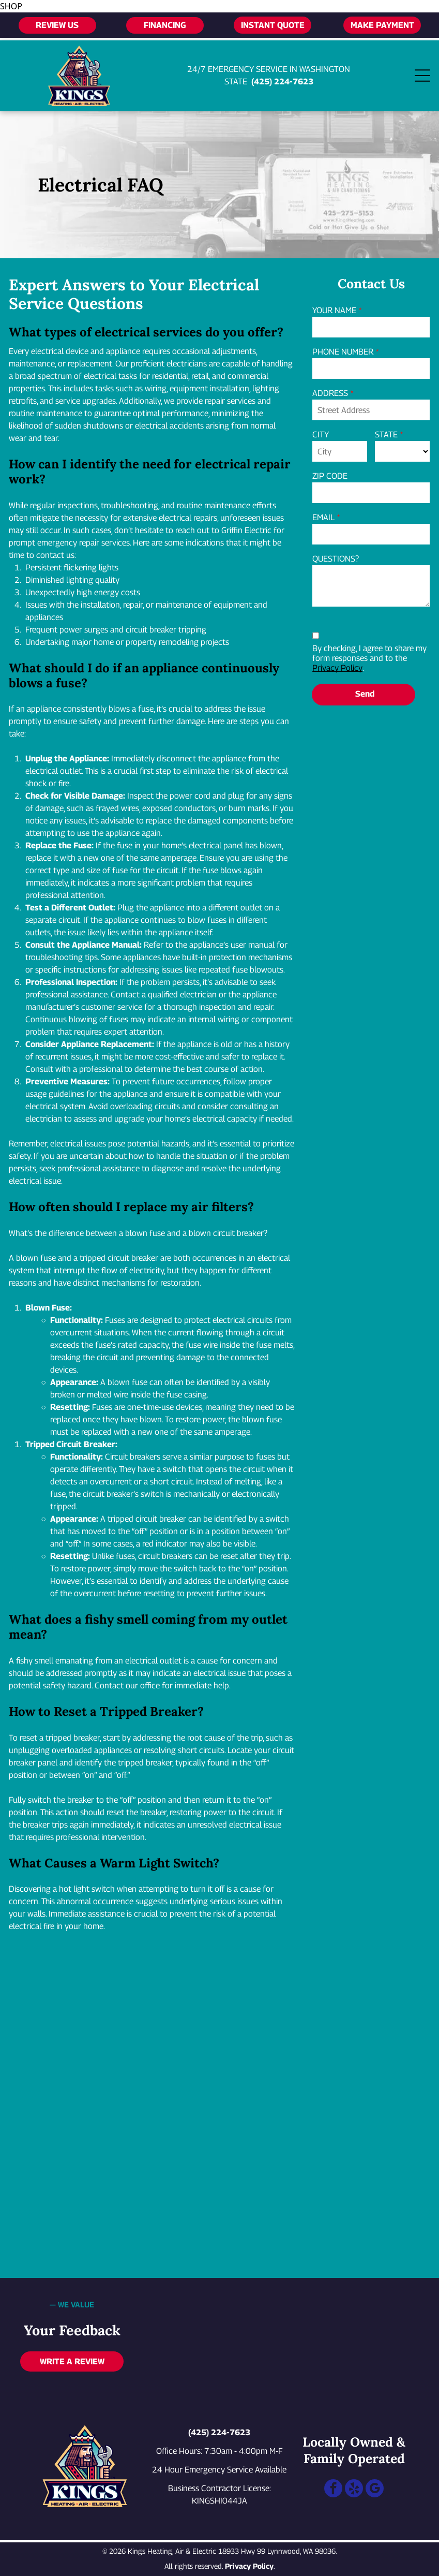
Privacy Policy (337, 668)
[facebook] (333, 2489)
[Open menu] (422, 75)
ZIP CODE (329, 476)
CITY (320, 434)
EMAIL (323, 517)
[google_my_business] (375, 2489)
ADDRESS (330, 393)
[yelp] (354, 2489)
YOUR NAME (334, 310)
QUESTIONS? (335, 559)
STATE (386, 434)
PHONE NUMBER (342, 352)
